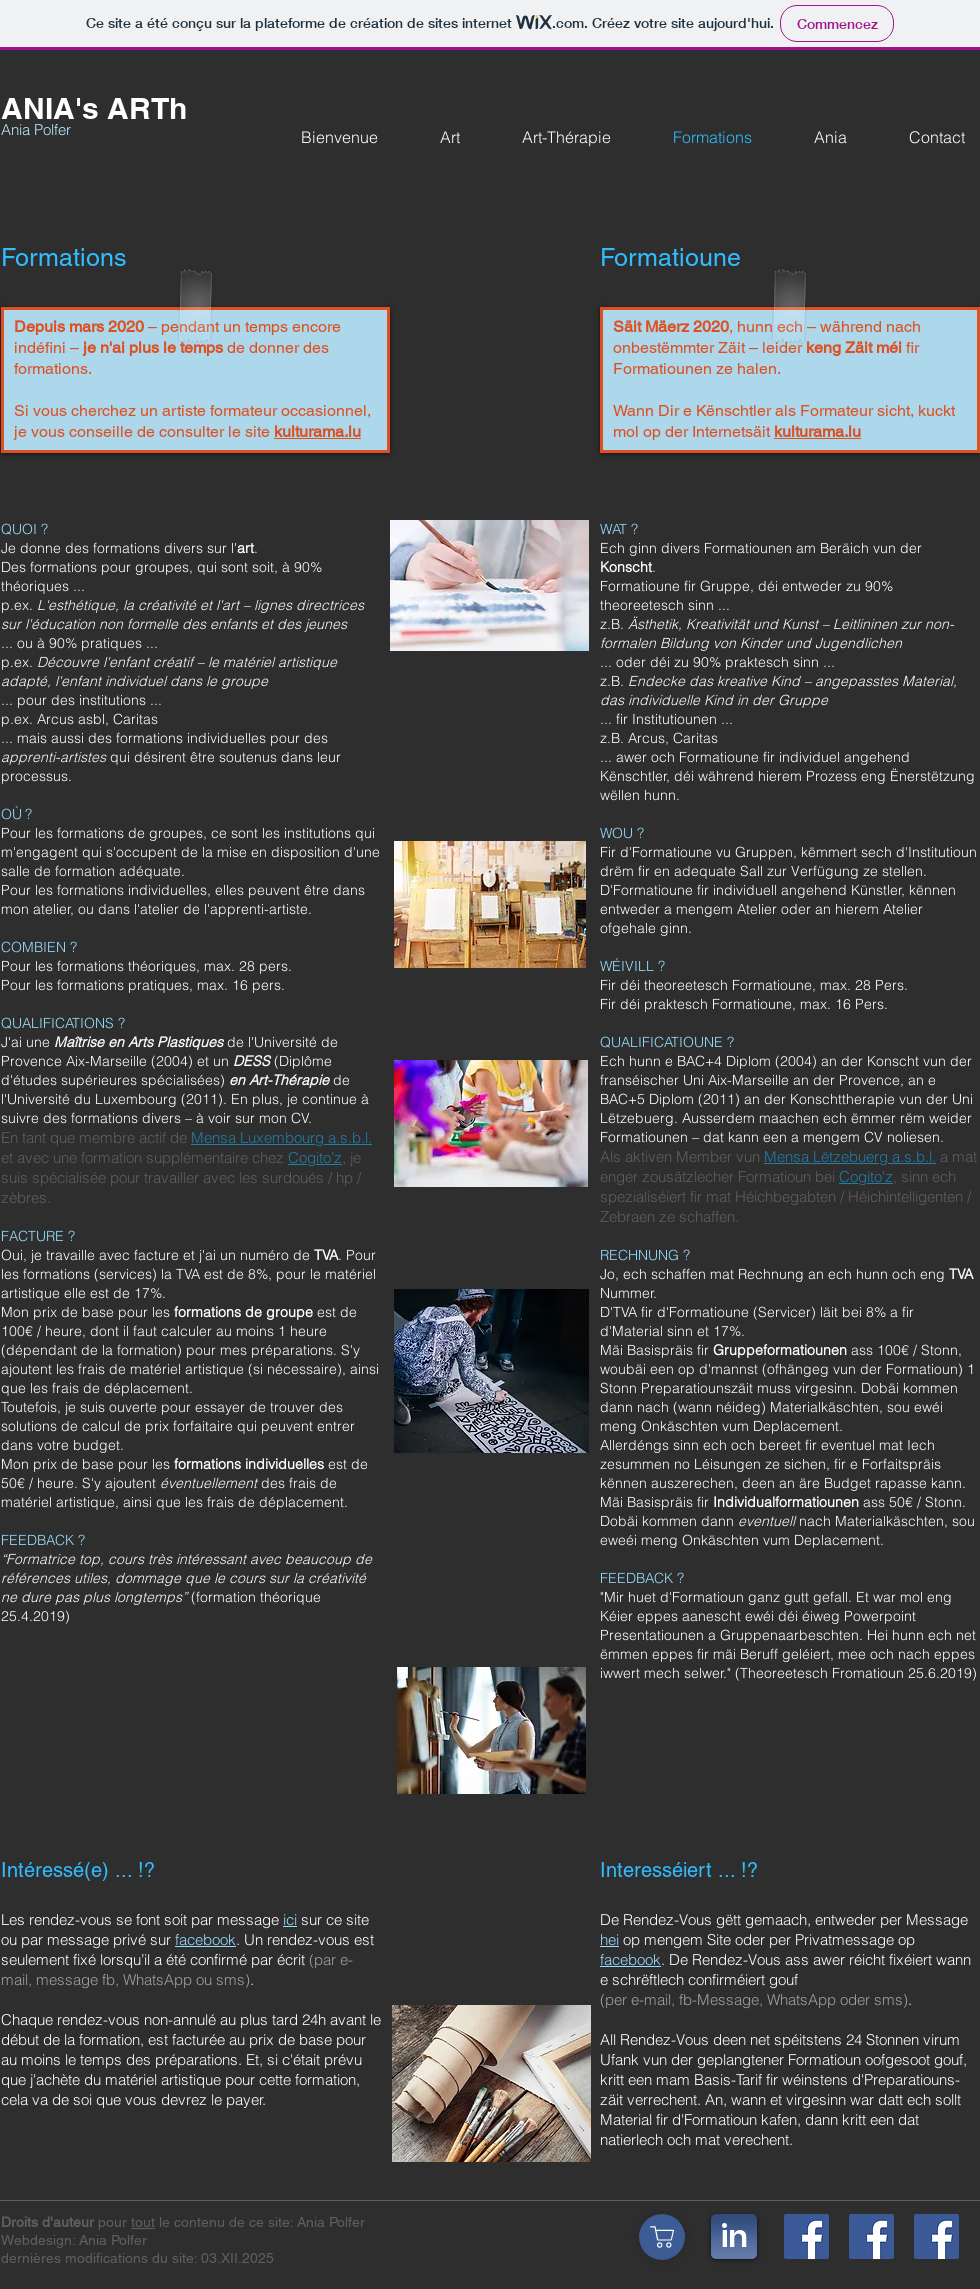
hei (609, 1939)
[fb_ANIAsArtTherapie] (936, 2236)
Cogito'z (866, 1176)
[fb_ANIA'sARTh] (806, 2236)
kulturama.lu (317, 431)
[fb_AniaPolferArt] (871, 2236)
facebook (205, 1939)
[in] (734, 2236)
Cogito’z (315, 1157)
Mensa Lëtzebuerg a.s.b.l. (850, 1156)
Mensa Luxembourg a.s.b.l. (281, 1137)
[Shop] (662, 2237)
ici (290, 1919)
